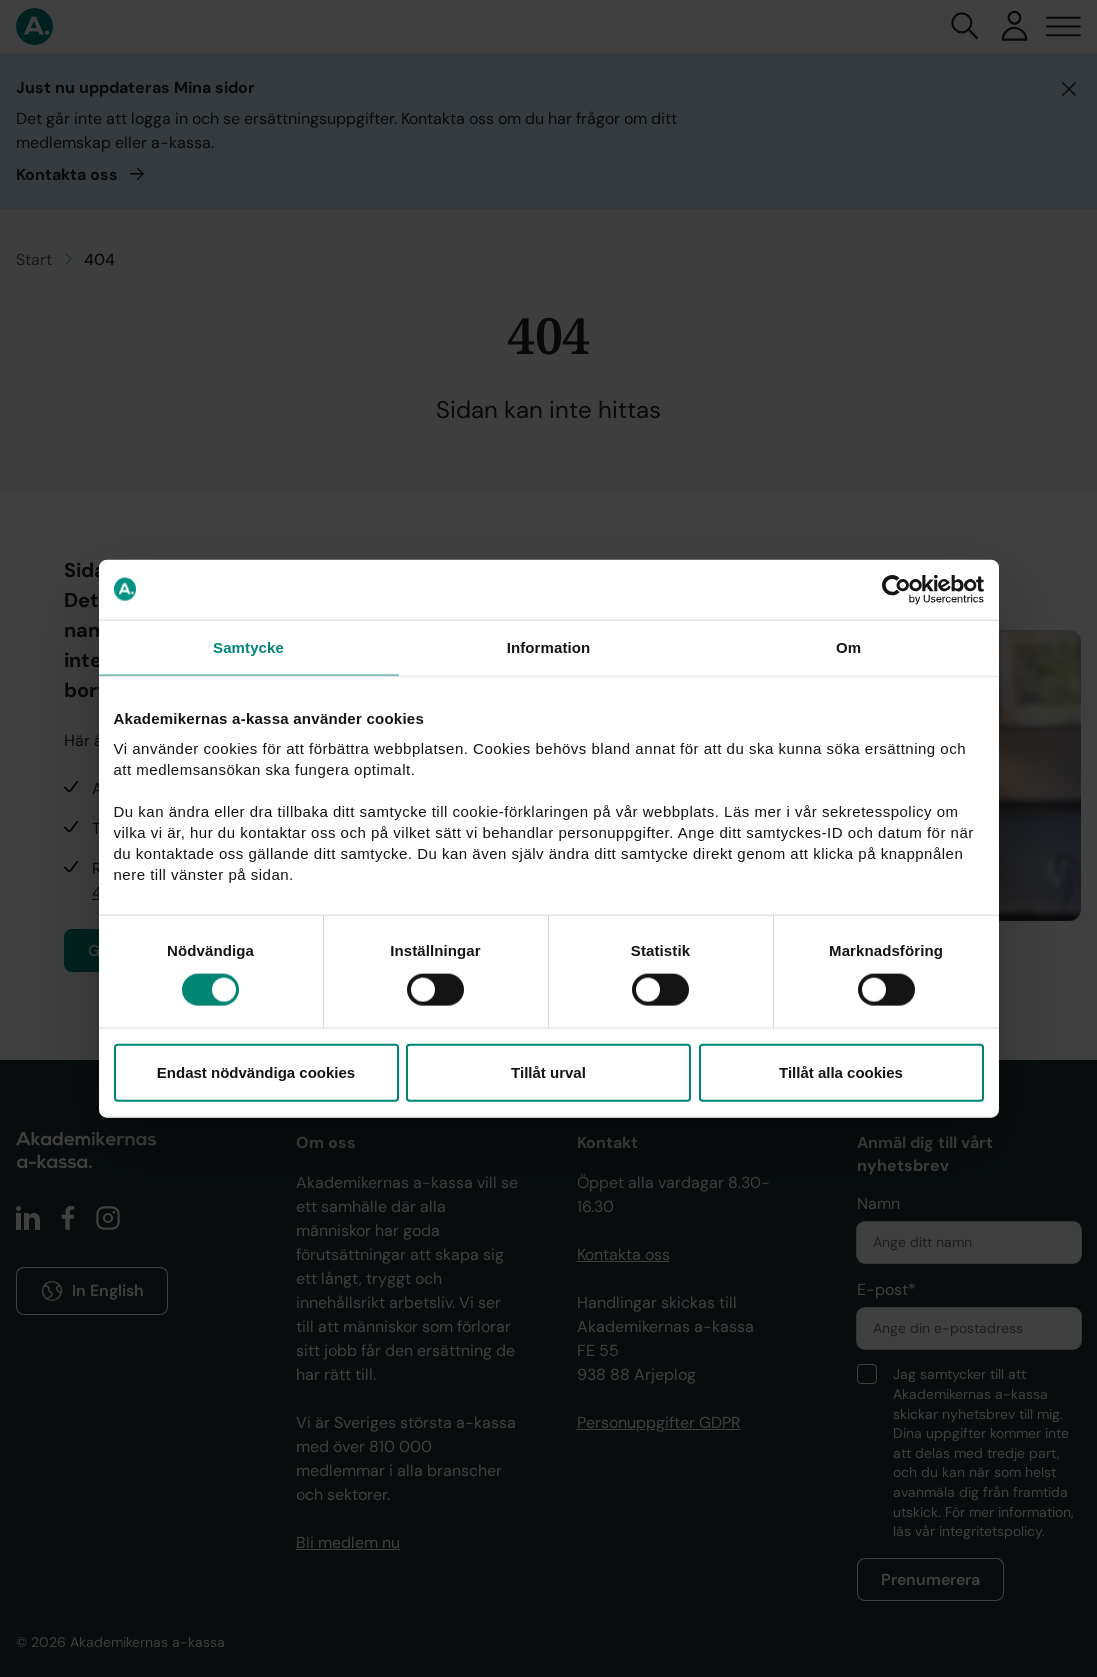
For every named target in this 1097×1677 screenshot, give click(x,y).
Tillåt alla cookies (841, 1072)
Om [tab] (848, 646)
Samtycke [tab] (248, 646)
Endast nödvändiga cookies (256, 1072)
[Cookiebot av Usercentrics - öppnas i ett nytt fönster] (896, 589)
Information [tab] (549, 646)
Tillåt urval (548, 1072)
